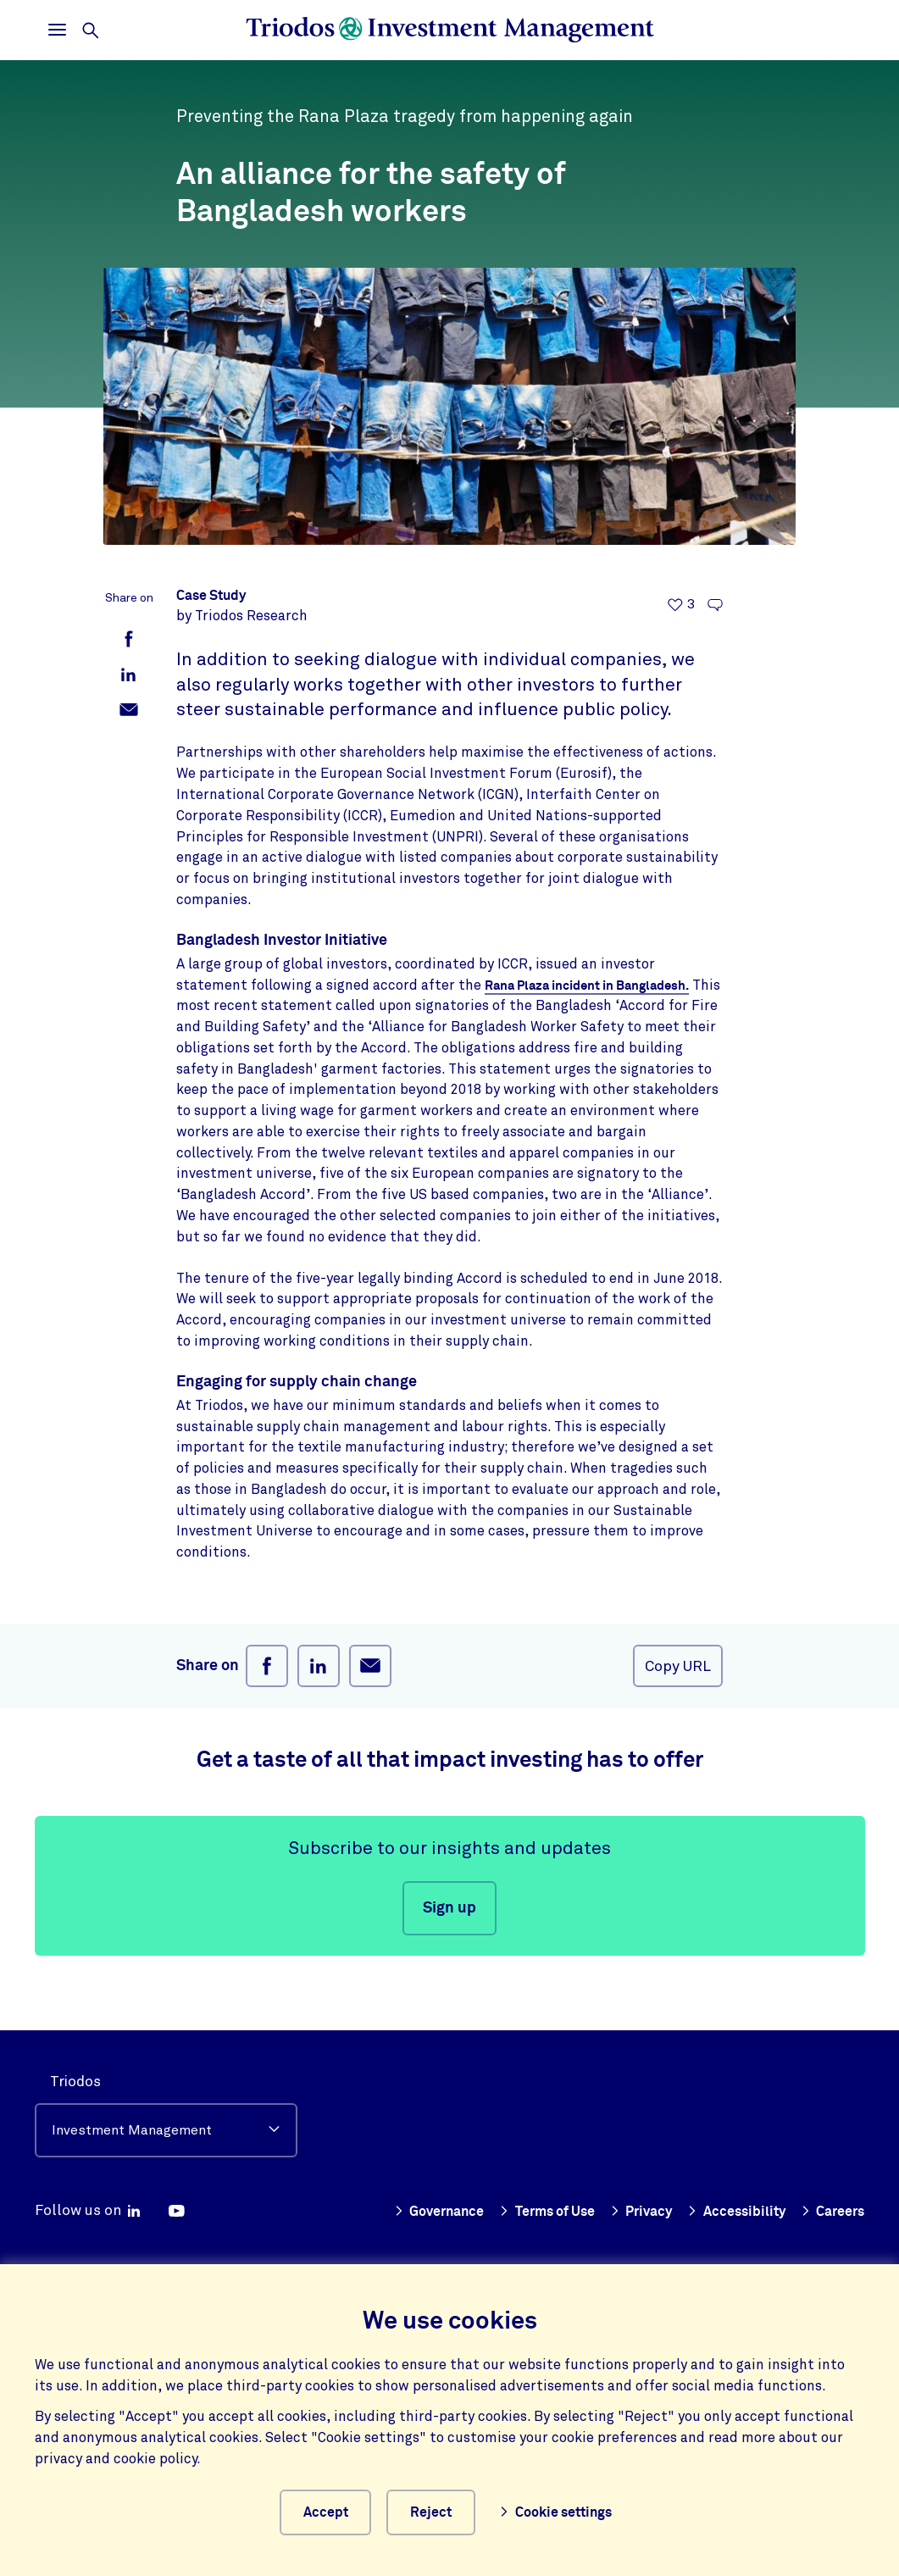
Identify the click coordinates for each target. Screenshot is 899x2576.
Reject (438, 2510)
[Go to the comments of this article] (715, 605)
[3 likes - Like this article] (681, 605)
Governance (500, 2178)
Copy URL (678, 1666)
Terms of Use (616, 2178)
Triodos (75, 2048)
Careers (830, 2208)
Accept (323, 2510)
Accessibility (814, 2178)
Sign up (449, 1908)
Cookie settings (564, 2511)
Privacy (715, 2178)
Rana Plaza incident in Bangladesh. (595, 985)
